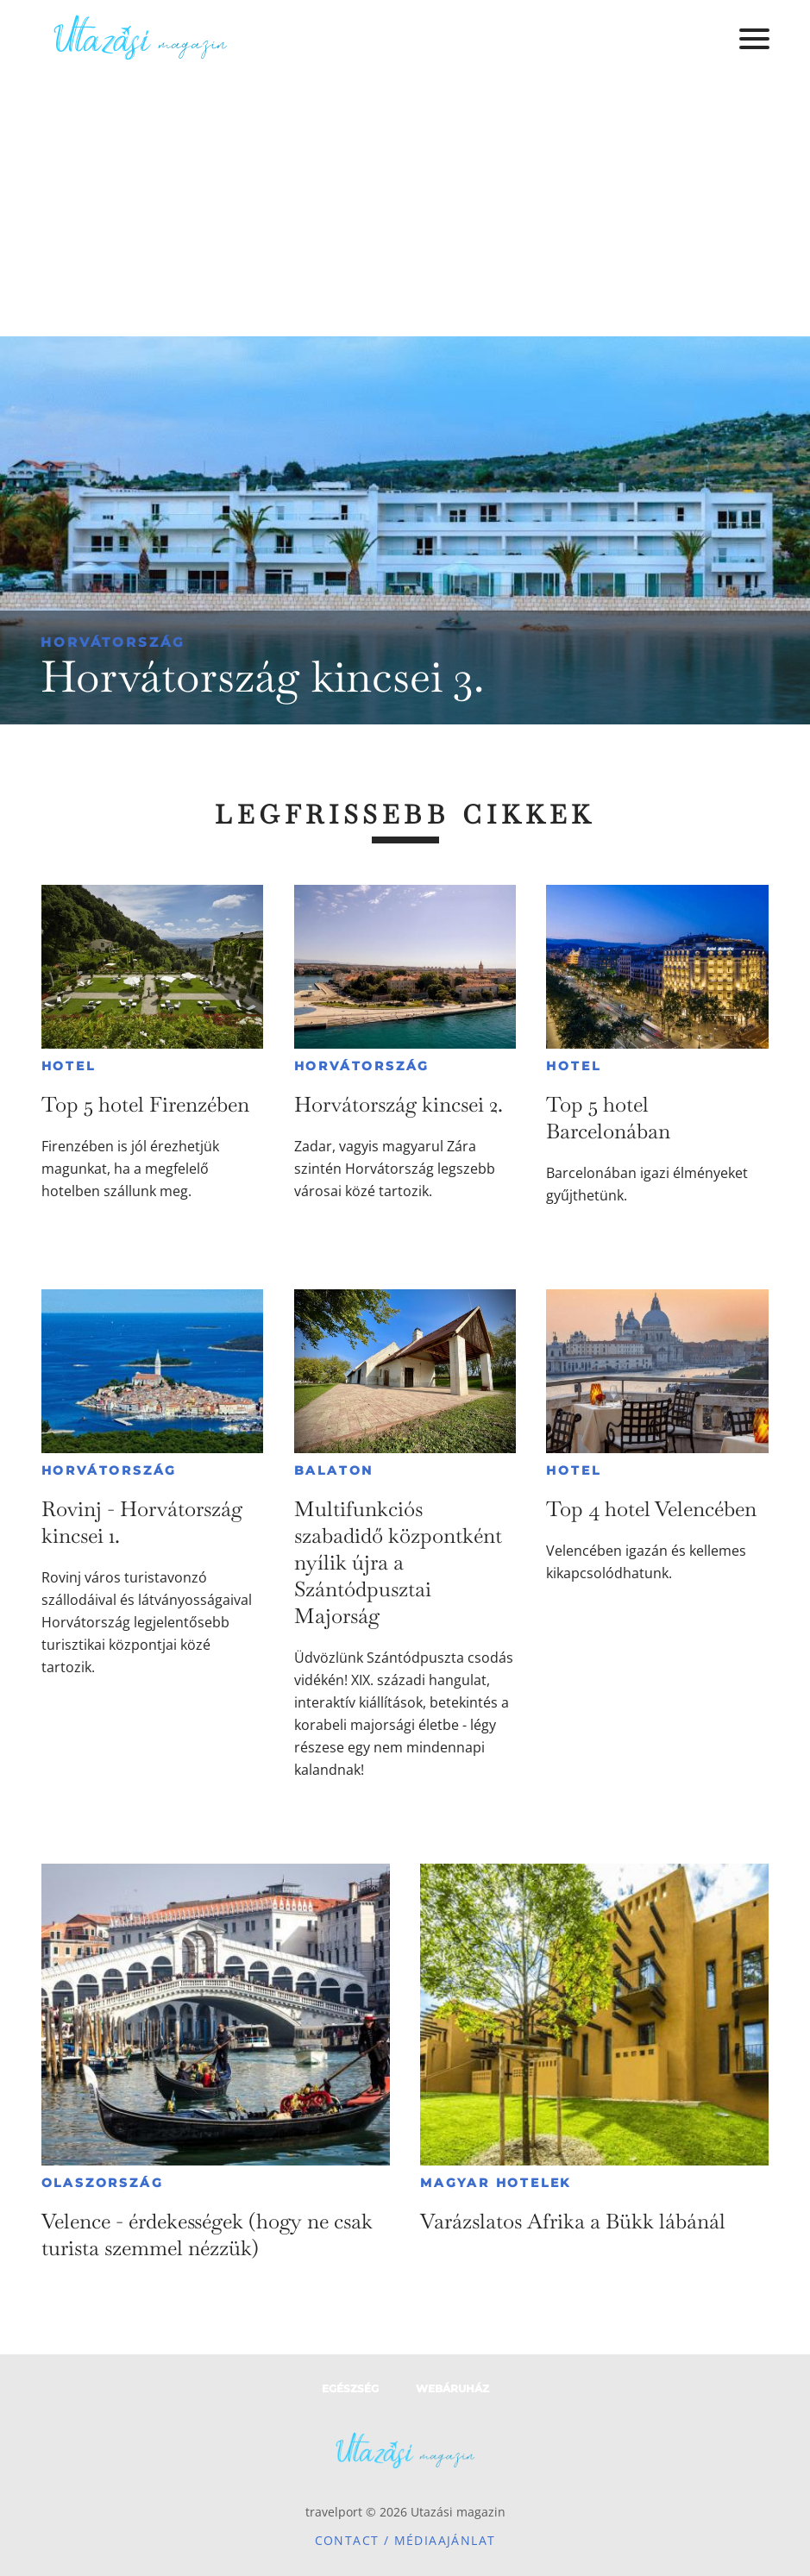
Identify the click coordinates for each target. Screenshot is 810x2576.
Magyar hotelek (495, 2183)
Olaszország (102, 2183)
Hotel (68, 1066)
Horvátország (113, 642)
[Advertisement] (405, 207)
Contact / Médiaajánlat (405, 2540)
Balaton (334, 1470)
